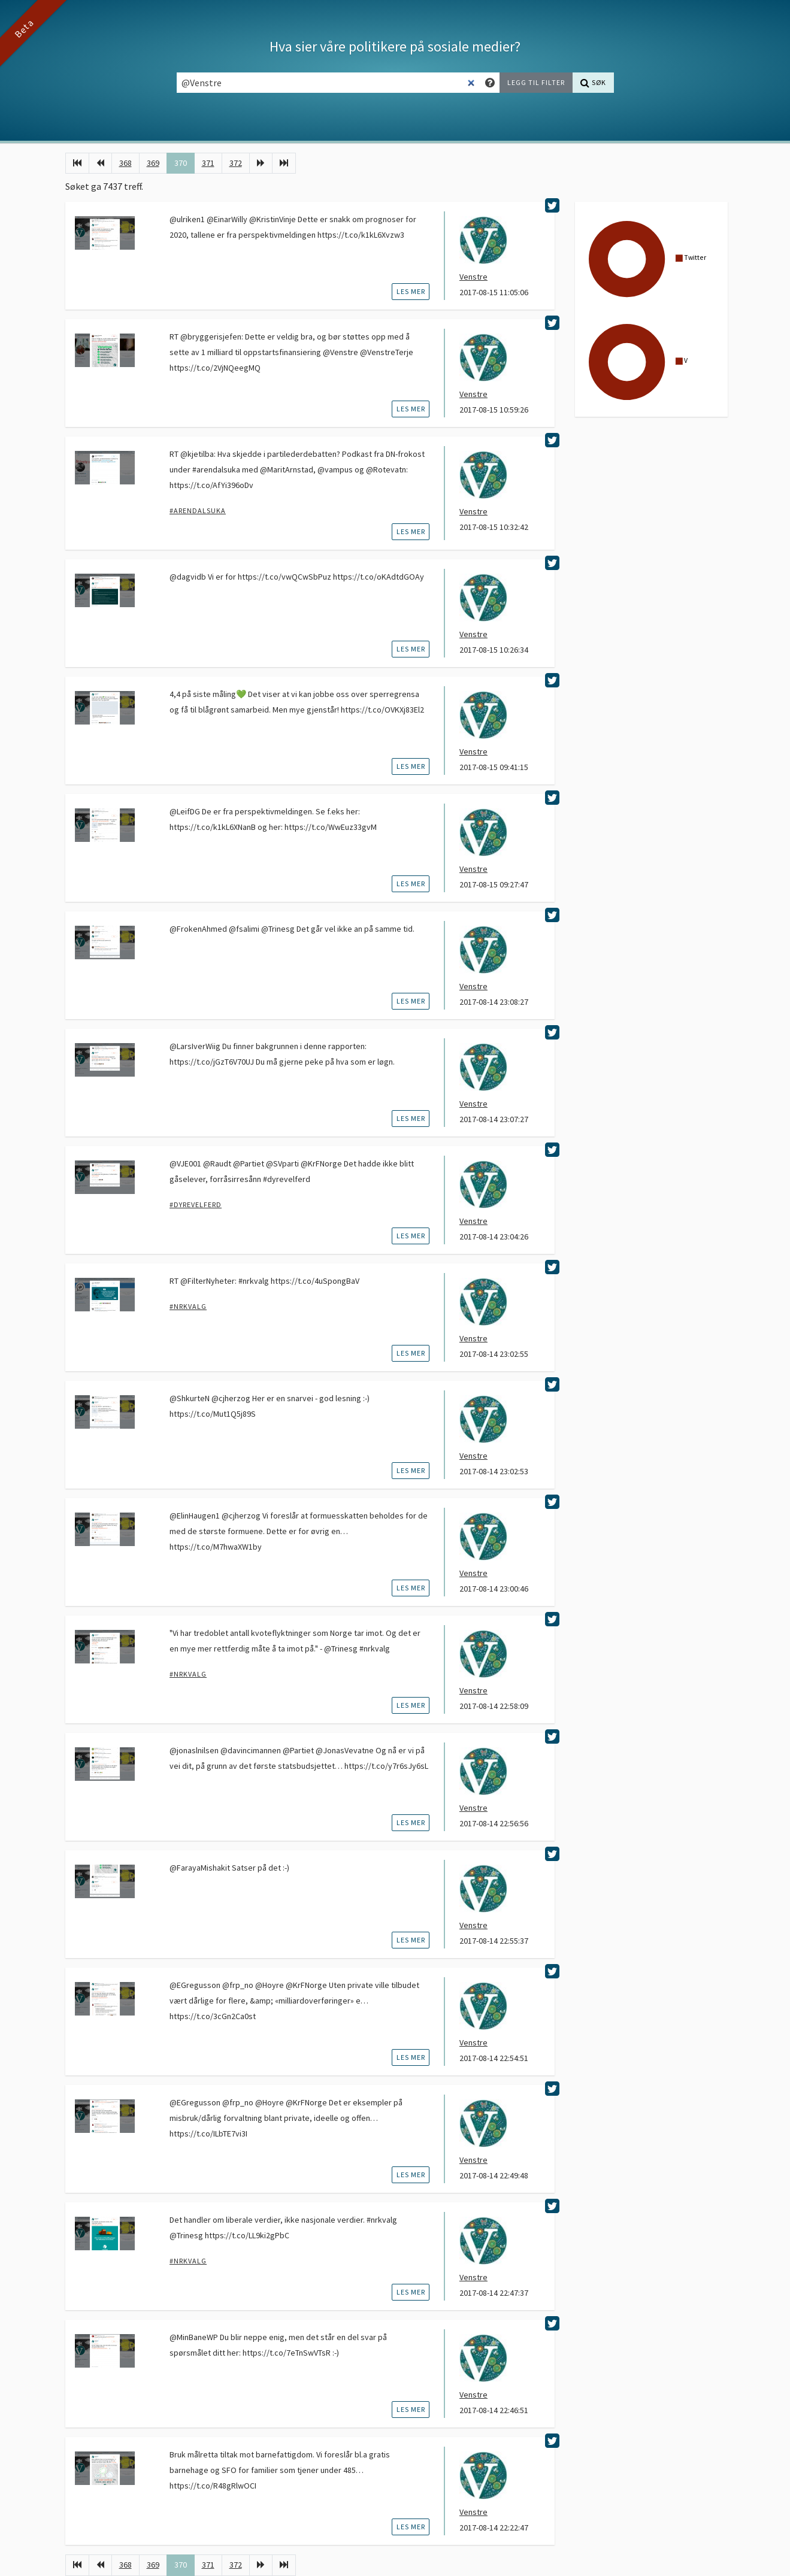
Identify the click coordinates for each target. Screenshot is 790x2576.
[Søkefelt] (329, 82)
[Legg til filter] (536, 82)
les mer (410, 291)
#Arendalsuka (197, 510)
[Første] (77, 163)
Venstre (473, 276)
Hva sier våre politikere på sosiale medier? (395, 46)
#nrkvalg (188, 1306)
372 (235, 162)
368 (125, 162)
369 (153, 162)
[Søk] (593, 82)
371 (208, 162)
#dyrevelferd (195, 1204)
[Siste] (284, 163)
